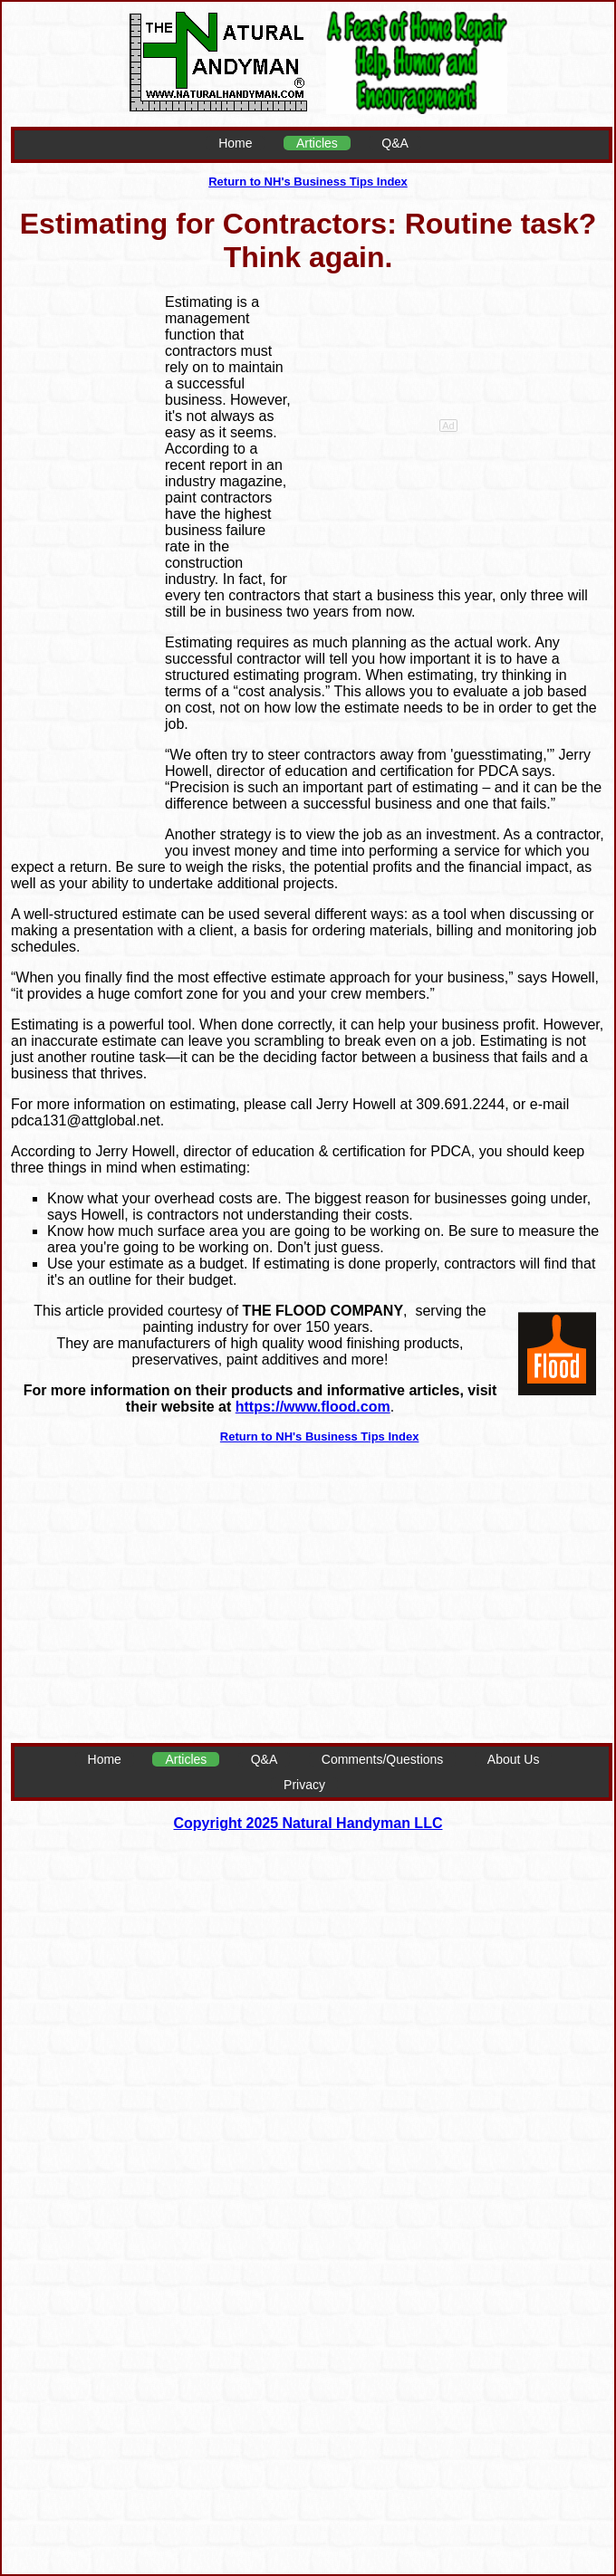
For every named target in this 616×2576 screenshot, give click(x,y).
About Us (513, 1759)
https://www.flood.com (313, 1406)
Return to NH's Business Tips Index (308, 181)
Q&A (395, 143)
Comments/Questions (383, 1759)
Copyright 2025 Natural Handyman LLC (308, 1823)
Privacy (304, 1784)
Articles (317, 143)
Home (235, 143)
